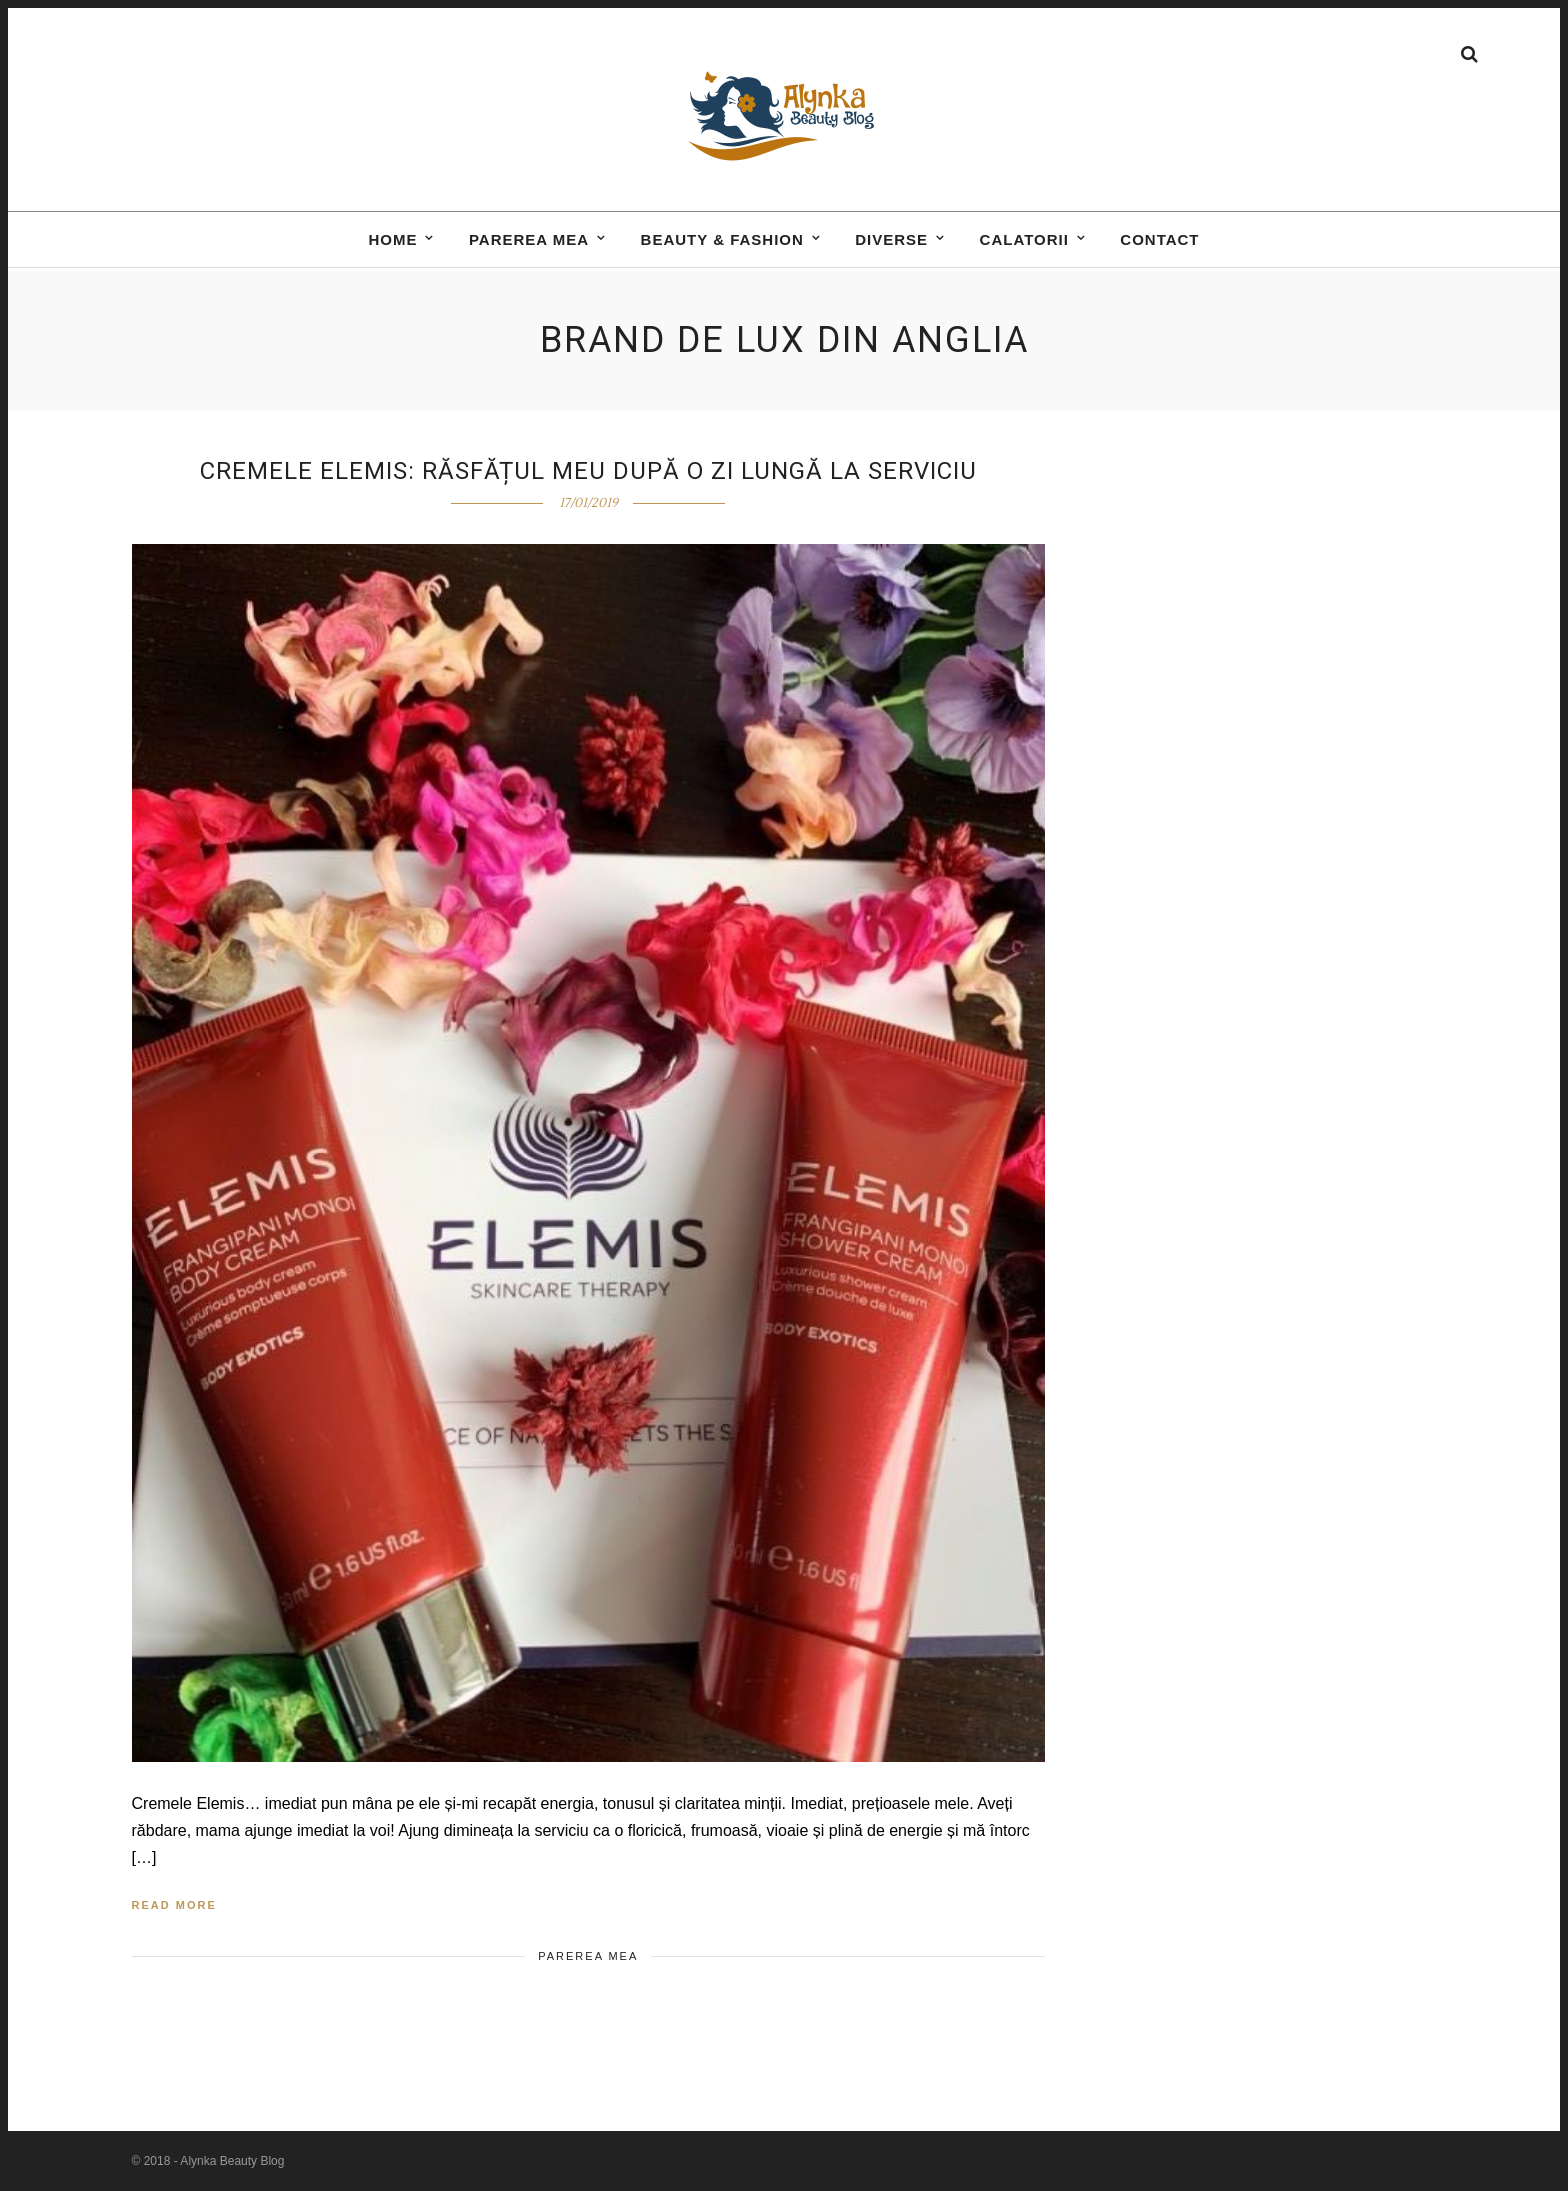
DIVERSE (891, 256)
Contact (1159, 256)
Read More (174, 1905)
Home (392, 256)
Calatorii (1024, 256)
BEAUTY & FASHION (722, 256)
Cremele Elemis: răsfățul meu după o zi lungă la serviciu (588, 471)
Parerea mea (529, 256)
